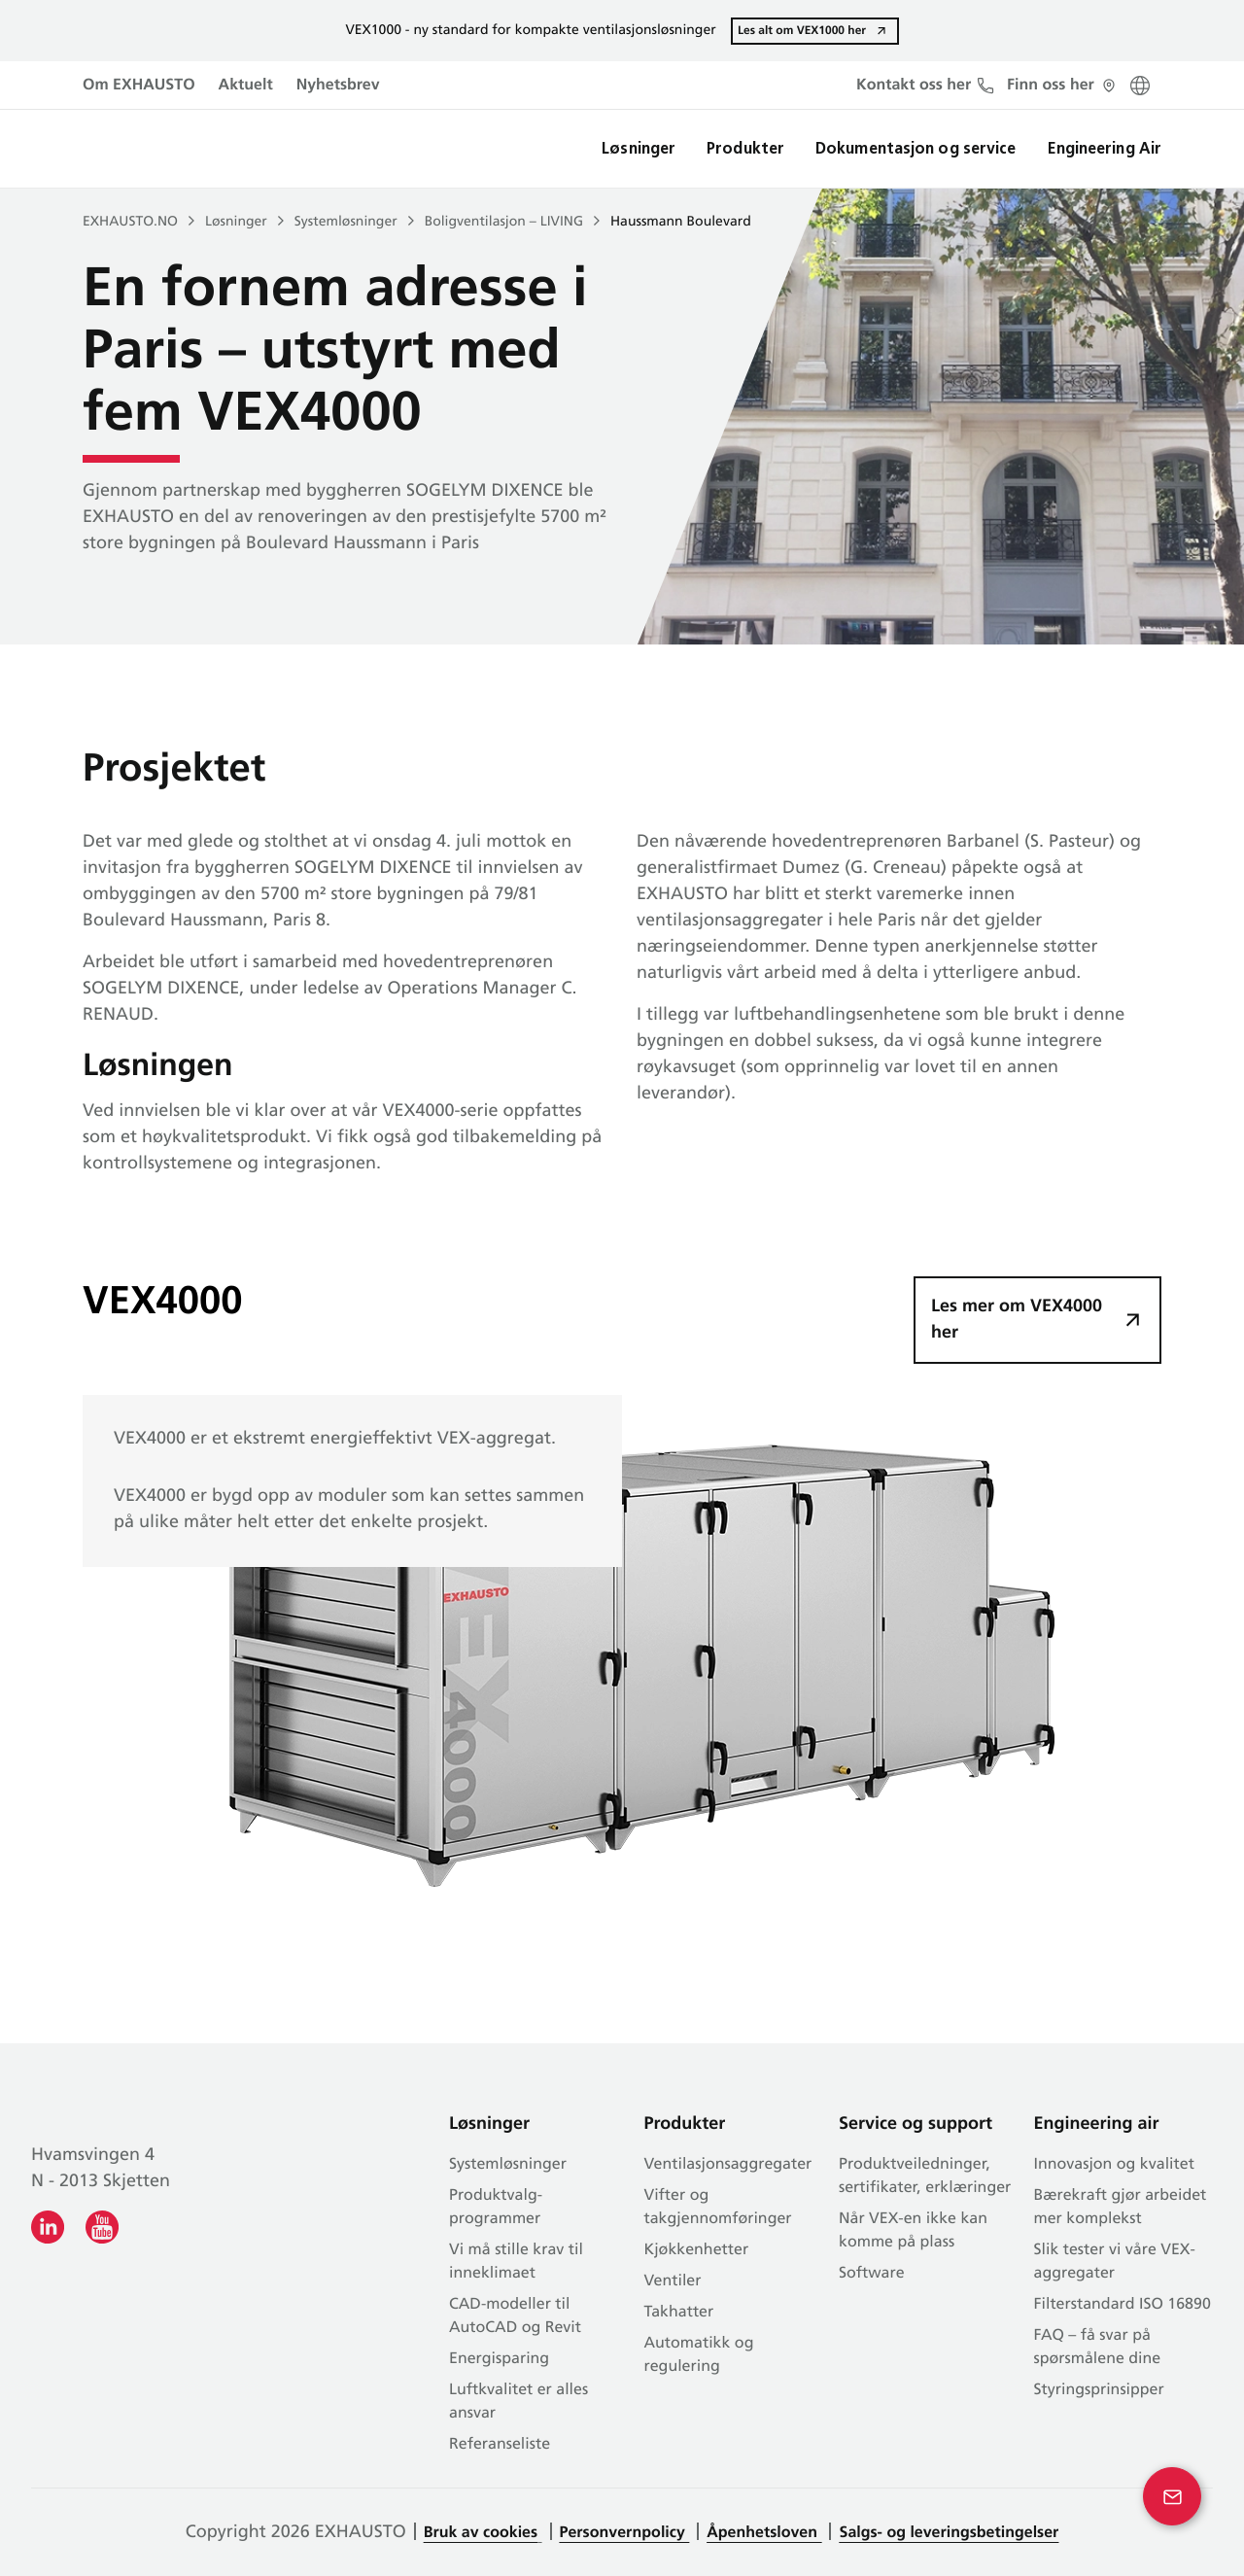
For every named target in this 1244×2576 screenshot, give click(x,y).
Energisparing (499, 2359)
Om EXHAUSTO (139, 85)
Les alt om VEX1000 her (802, 30)
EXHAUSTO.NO (130, 222)
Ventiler (673, 2281)
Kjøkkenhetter (696, 2250)
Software (872, 2273)
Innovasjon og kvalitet (1114, 2165)
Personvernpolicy (625, 2533)
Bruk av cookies (480, 2533)
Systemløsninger (345, 222)
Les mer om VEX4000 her (1016, 1320)
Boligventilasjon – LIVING (504, 222)
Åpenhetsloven (764, 2533)
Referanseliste (499, 2445)
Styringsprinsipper (1099, 2390)
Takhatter (679, 2312)
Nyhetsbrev (338, 85)
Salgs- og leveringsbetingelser (948, 2533)
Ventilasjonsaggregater (728, 2165)
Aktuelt (246, 85)
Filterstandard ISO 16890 (1122, 2305)
